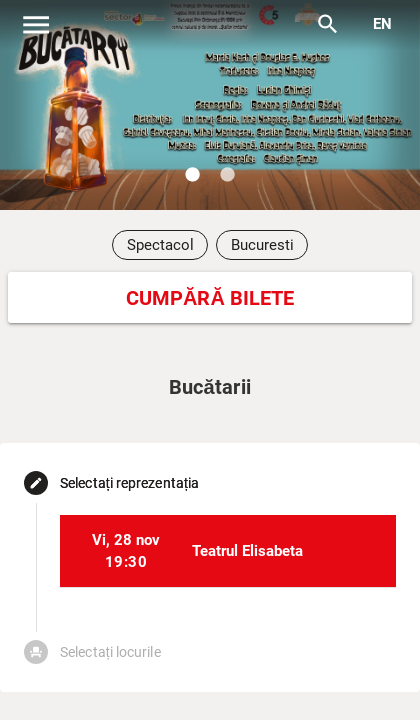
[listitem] (228, 551)
